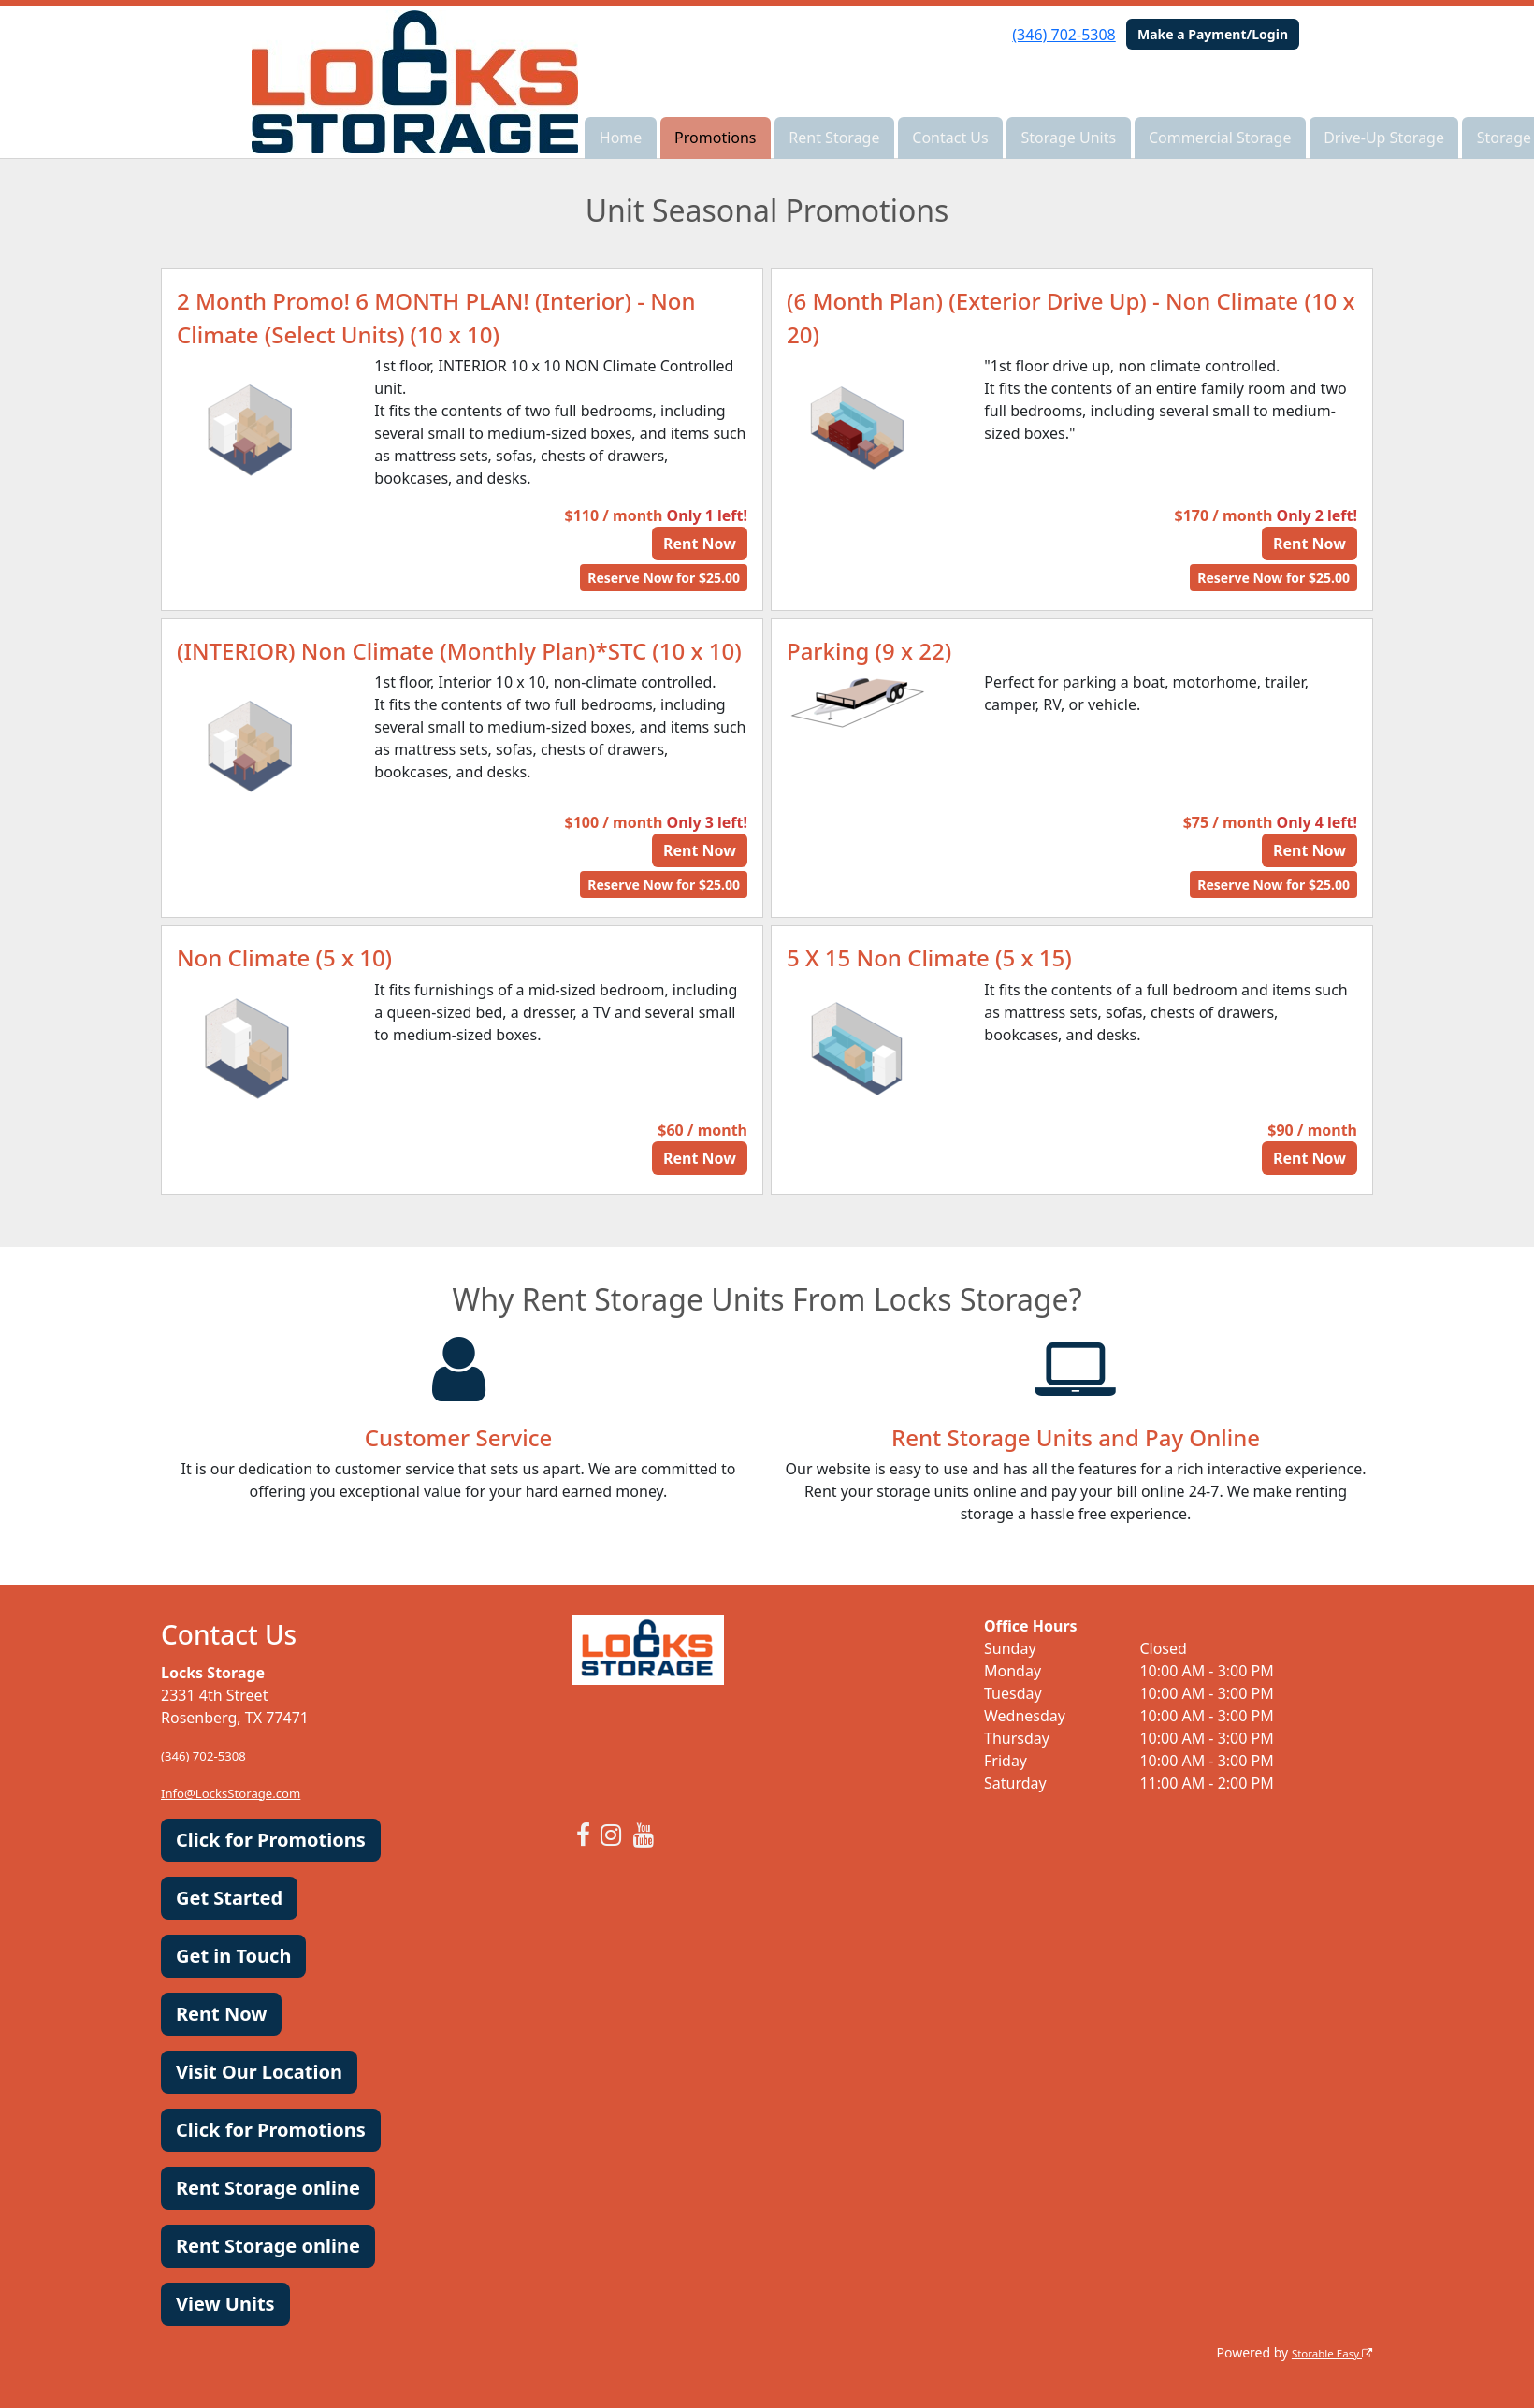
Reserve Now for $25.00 (663, 578)
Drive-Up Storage (1384, 137)
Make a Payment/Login (1212, 34)
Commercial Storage (1220, 137)
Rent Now (699, 543)
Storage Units (1068, 137)
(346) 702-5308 (1063, 34)
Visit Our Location (259, 2071)
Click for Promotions (271, 1839)
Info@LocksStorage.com (246, 1792)
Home (621, 137)
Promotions (715, 137)
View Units (225, 2303)
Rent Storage (834, 137)
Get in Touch (233, 1955)
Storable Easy (1324, 2352)
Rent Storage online (268, 2187)
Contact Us (950, 137)
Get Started (229, 1897)
